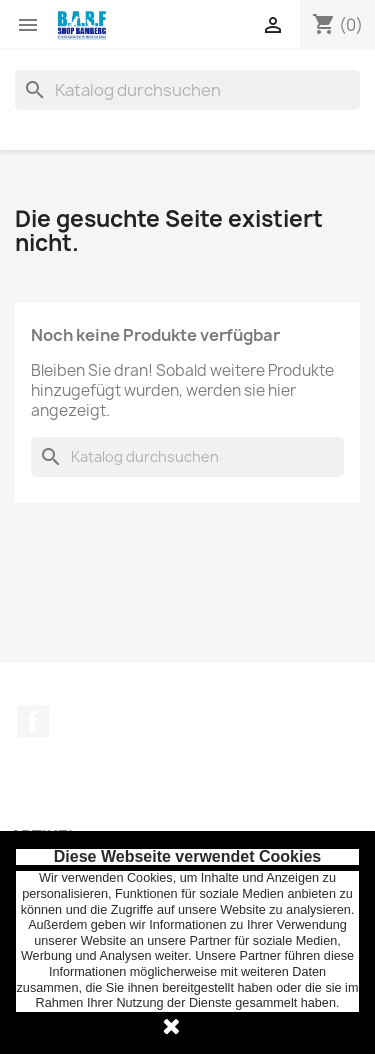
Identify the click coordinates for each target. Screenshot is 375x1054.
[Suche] (187, 90)
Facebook (33, 721)
